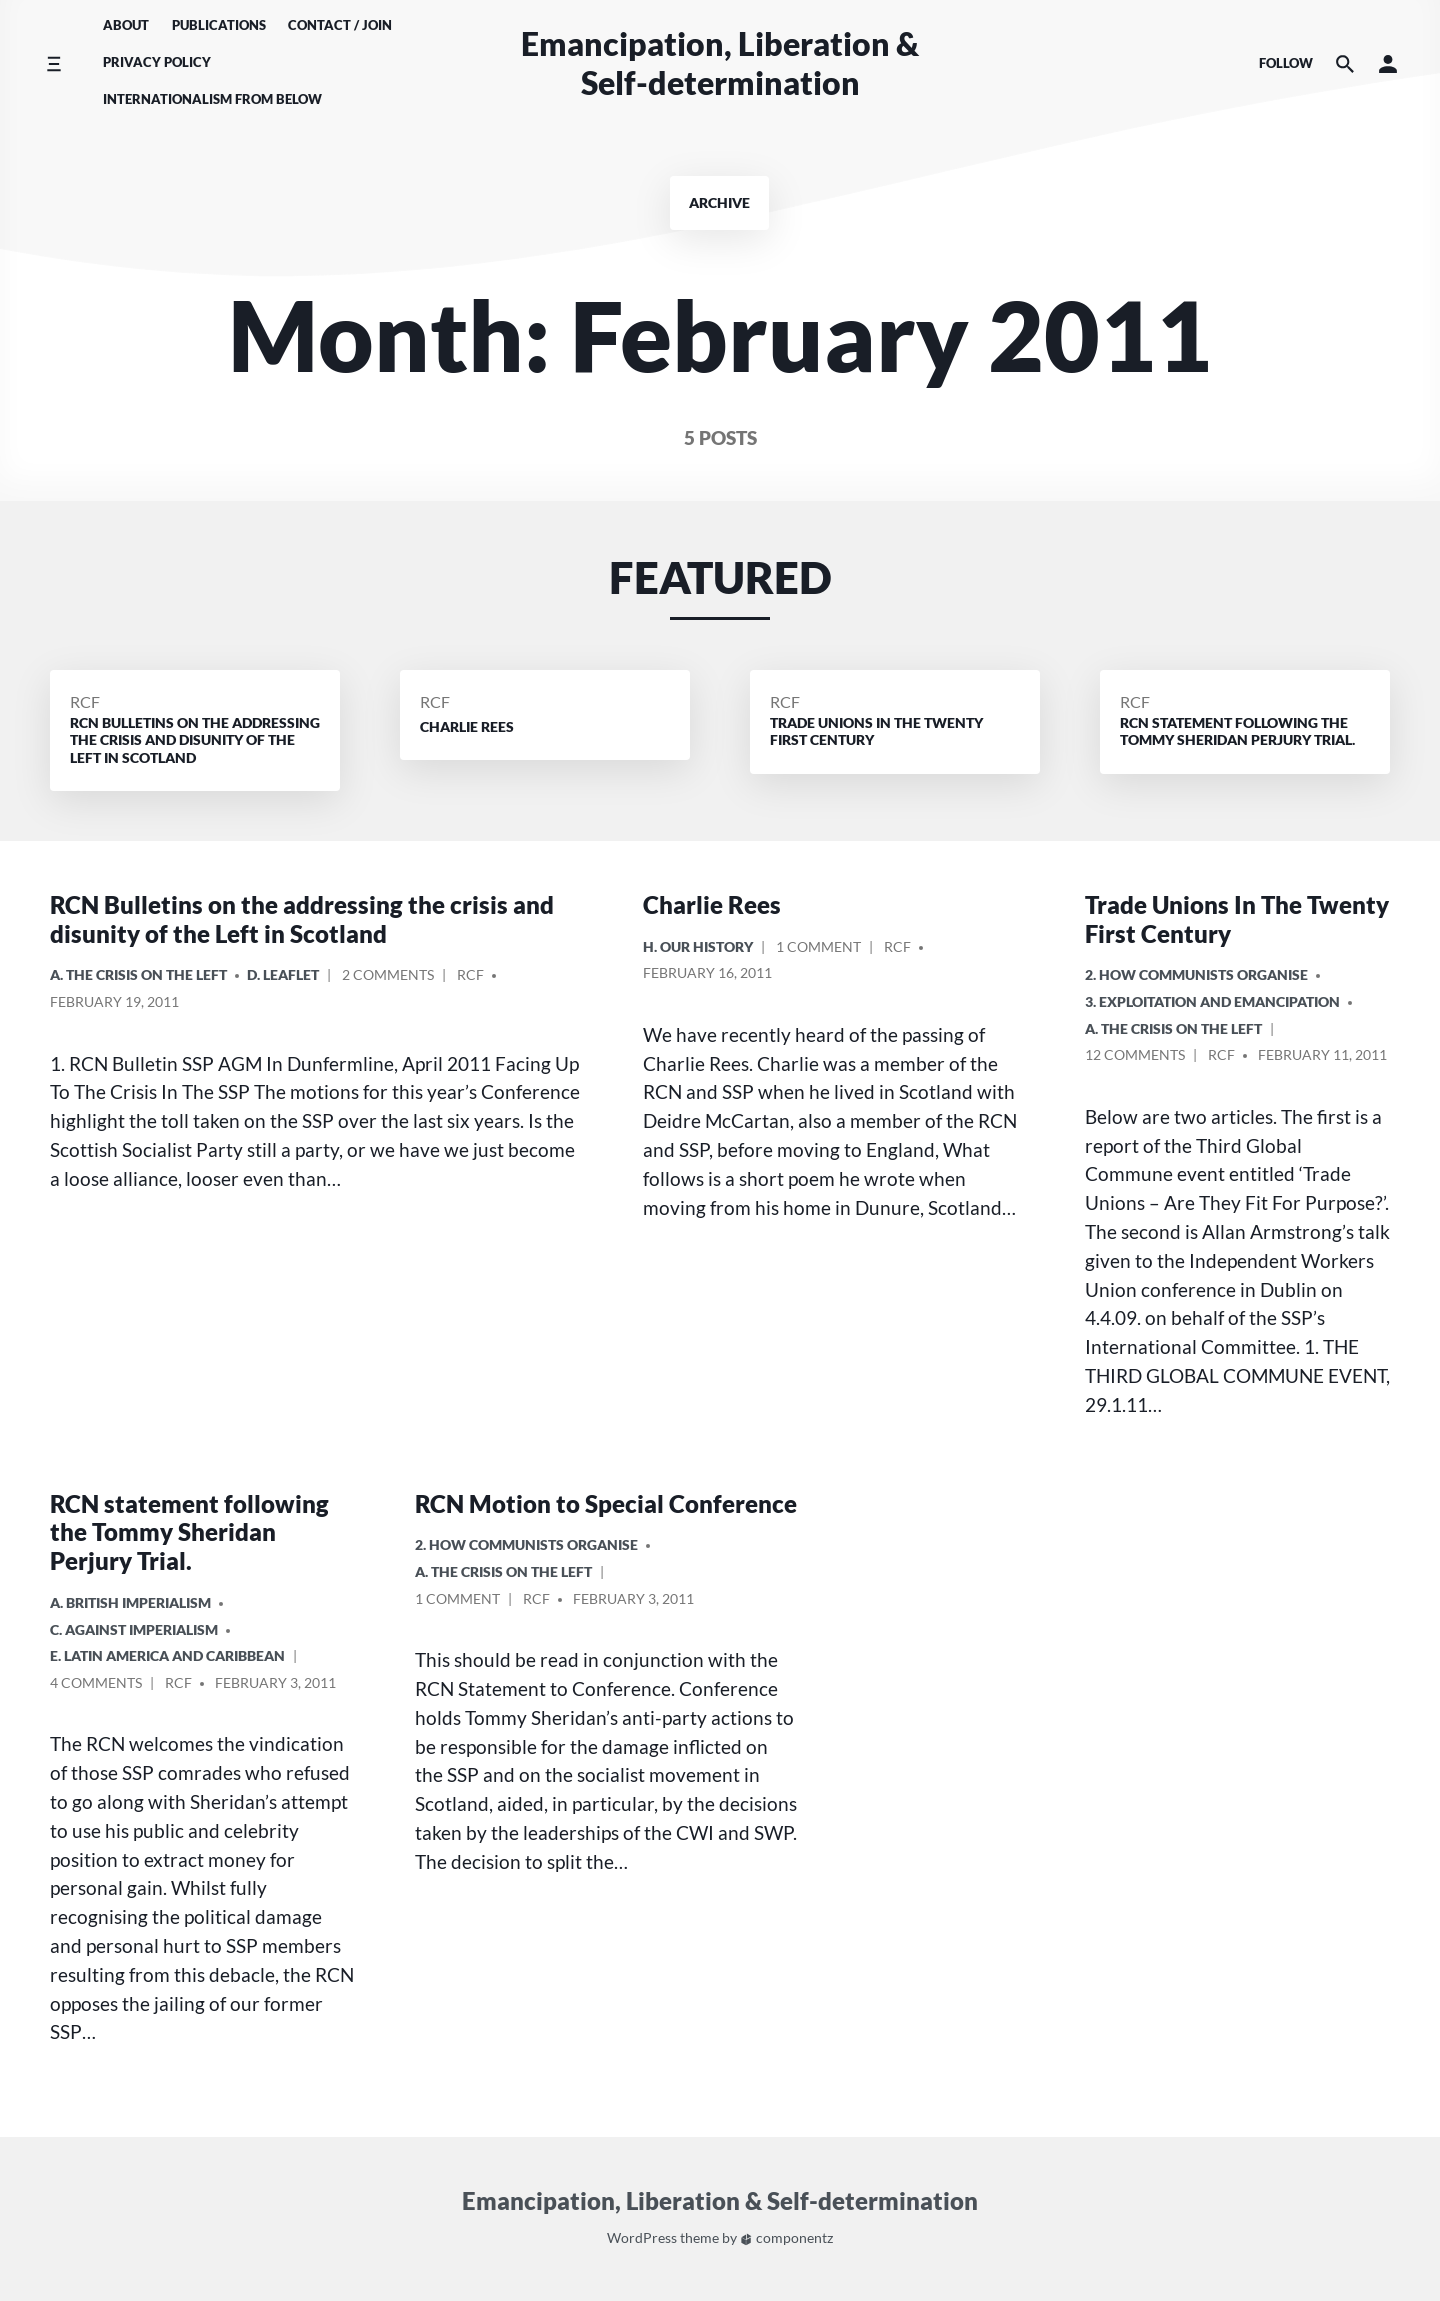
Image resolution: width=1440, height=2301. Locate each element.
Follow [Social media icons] (1286, 63)
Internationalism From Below (212, 99)
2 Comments (388, 977)
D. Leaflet (283, 974)
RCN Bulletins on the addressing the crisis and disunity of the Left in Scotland (302, 919)
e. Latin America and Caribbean (167, 1655)
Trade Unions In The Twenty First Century (1237, 919)
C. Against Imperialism (134, 1629)
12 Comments (1135, 1057)
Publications (219, 25)
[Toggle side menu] (53, 63)
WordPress (642, 2237)
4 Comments (96, 1685)
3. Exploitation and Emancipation (1212, 1001)
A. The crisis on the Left (138, 974)
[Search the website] (1345, 63)
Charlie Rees (712, 904)
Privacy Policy (157, 62)
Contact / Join (340, 25)
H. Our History (698, 946)
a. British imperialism (130, 1602)
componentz (786, 2237)
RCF (85, 701)
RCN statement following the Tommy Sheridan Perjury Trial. (189, 1532)
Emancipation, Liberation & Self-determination (720, 62)
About (126, 25)
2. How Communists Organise (1196, 974)
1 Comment (818, 949)
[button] (1388, 63)
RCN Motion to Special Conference (606, 1503)
